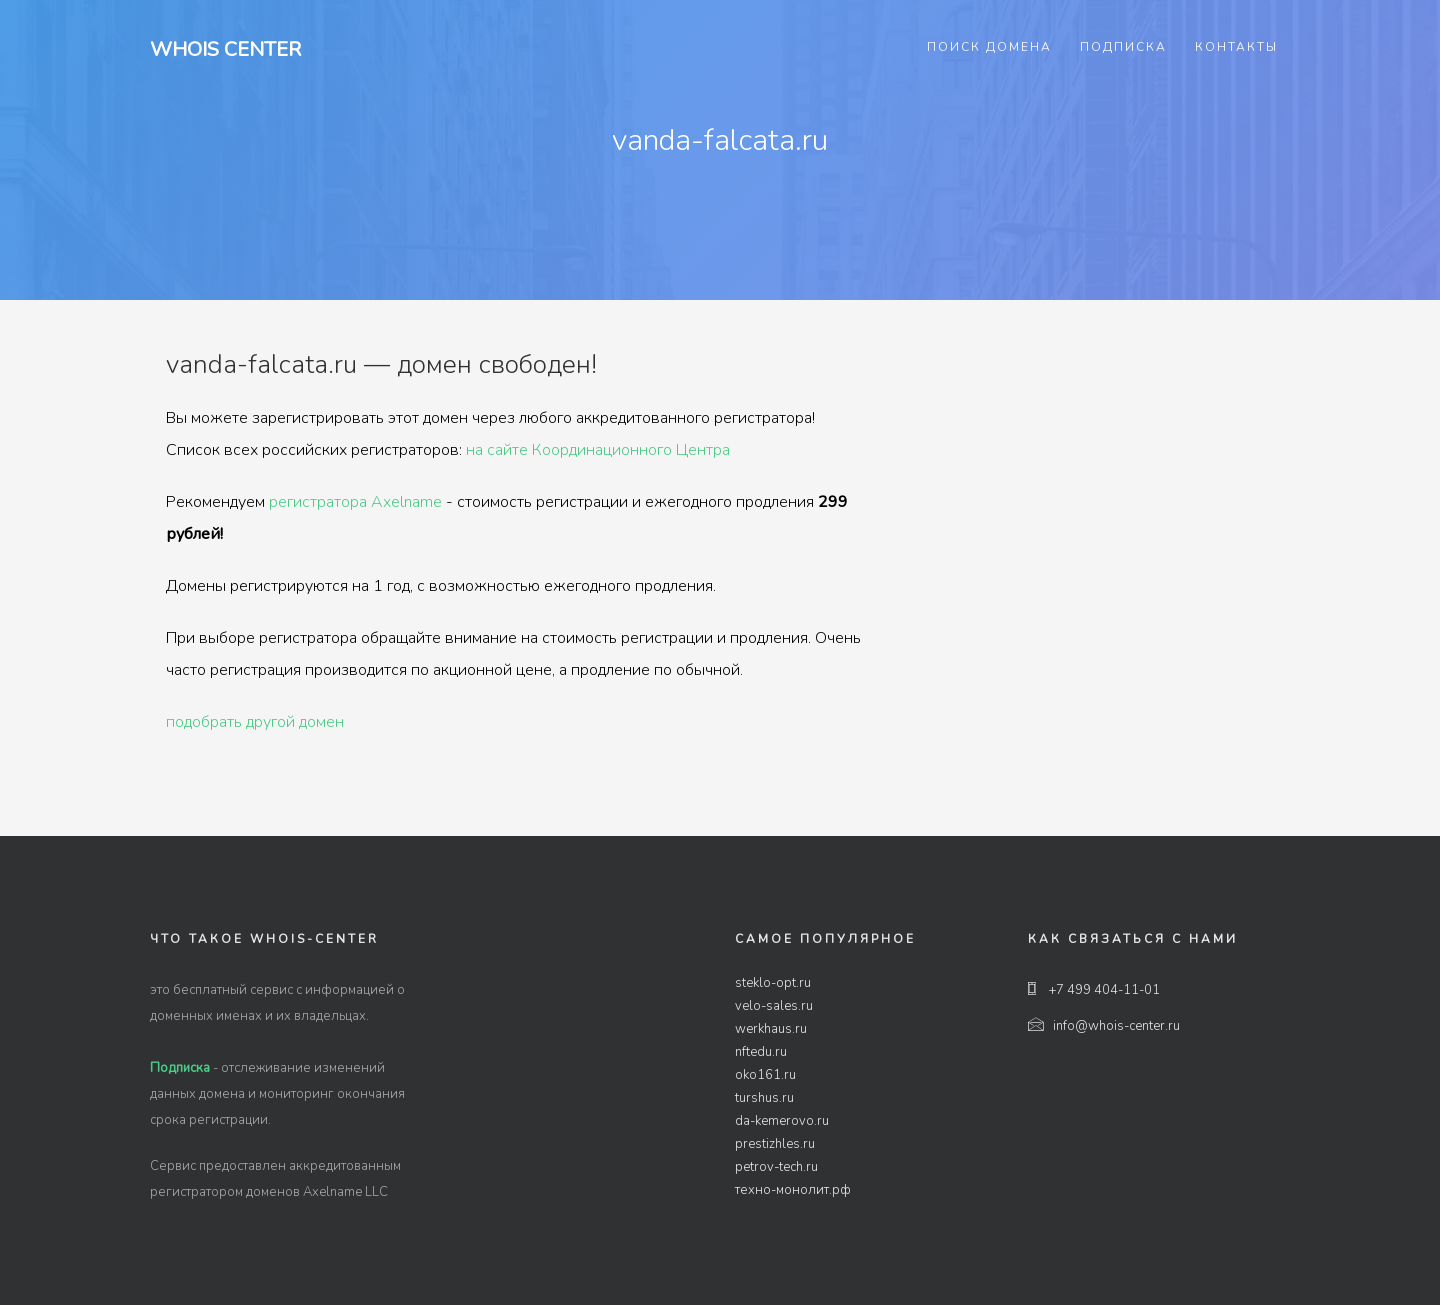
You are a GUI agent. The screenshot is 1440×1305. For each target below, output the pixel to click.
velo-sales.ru (774, 1006)
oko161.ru (765, 1075)
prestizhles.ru (775, 1144)
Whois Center (225, 49)
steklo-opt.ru (773, 983)
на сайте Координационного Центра (598, 450)
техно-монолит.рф (793, 1190)
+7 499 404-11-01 (1094, 990)
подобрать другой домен (255, 722)
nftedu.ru (761, 1052)
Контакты (1236, 47)
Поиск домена (989, 47)
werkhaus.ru (771, 1029)
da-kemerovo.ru (782, 1121)
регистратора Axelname (355, 502)
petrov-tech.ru (776, 1167)
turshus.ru (764, 1098)
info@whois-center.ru (1104, 1026)
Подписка (1123, 47)
